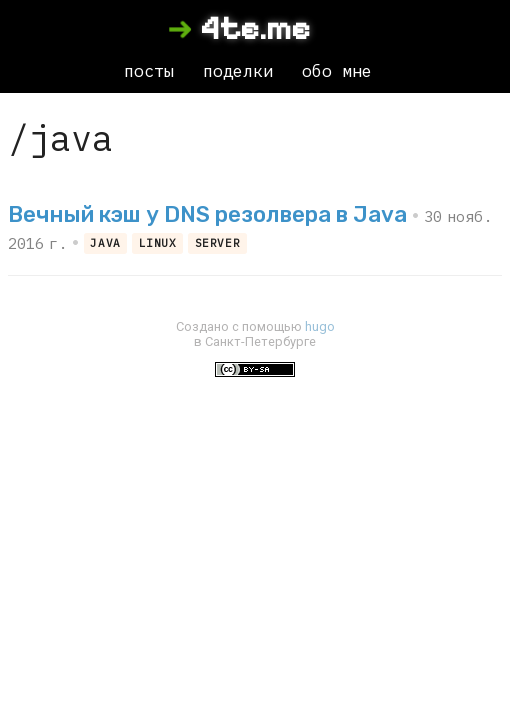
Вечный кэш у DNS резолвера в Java (207, 214)
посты (149, 71)
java (105, 243)
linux (158, 243)
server (217, 243)
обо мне (337, 71)
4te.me (255, 29)
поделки (238, 71)
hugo (320, 326)
